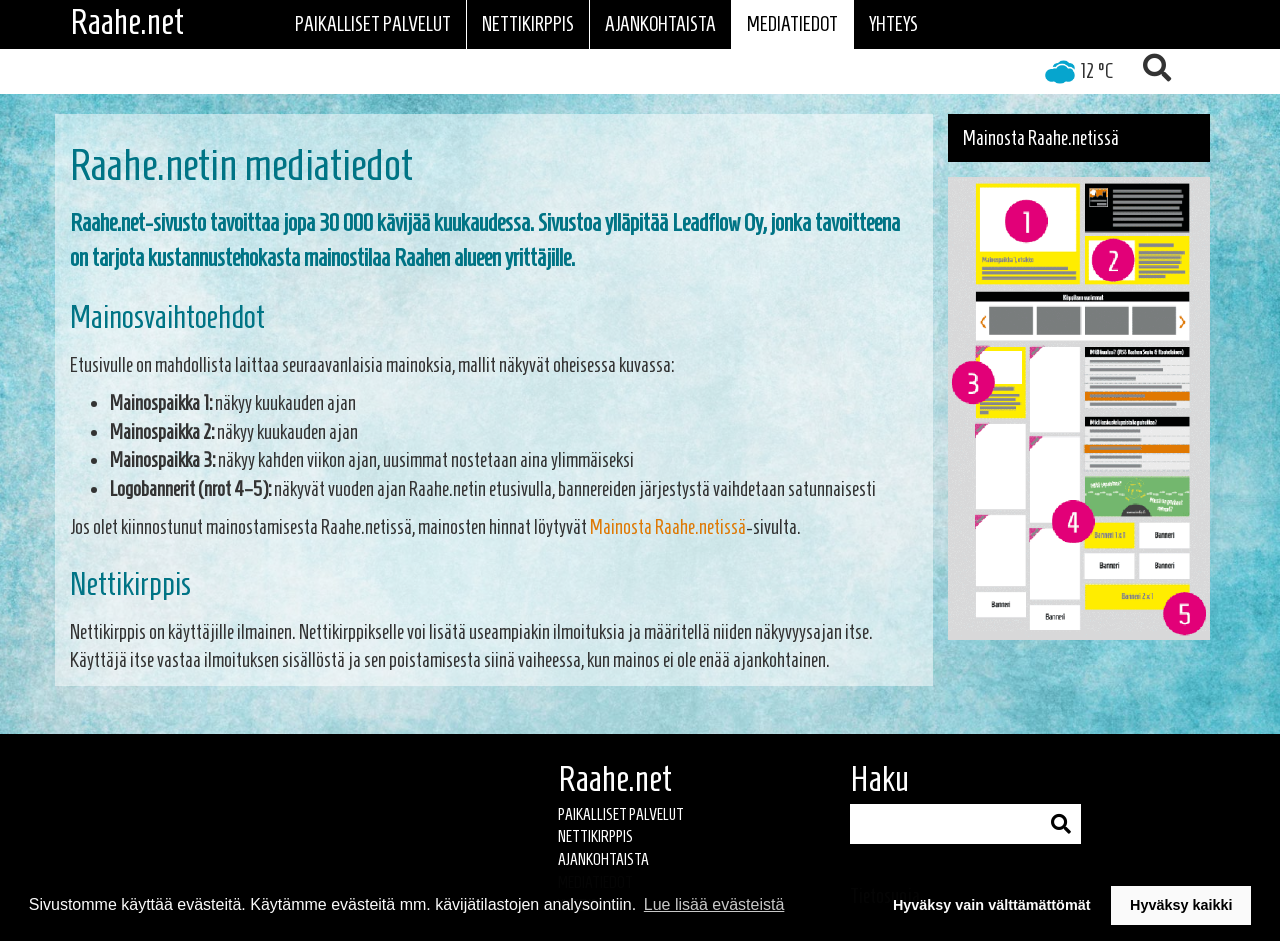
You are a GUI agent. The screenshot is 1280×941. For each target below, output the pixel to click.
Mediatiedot (792, 24)
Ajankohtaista (660, 24)
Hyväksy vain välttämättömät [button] (992, 905)
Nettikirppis (528, 24)
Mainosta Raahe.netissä (668, 527)
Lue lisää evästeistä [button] (714, 904)
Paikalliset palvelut (373, 24)
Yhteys (893, 24)
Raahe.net (127, 22)
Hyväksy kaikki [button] (1181, 905)
